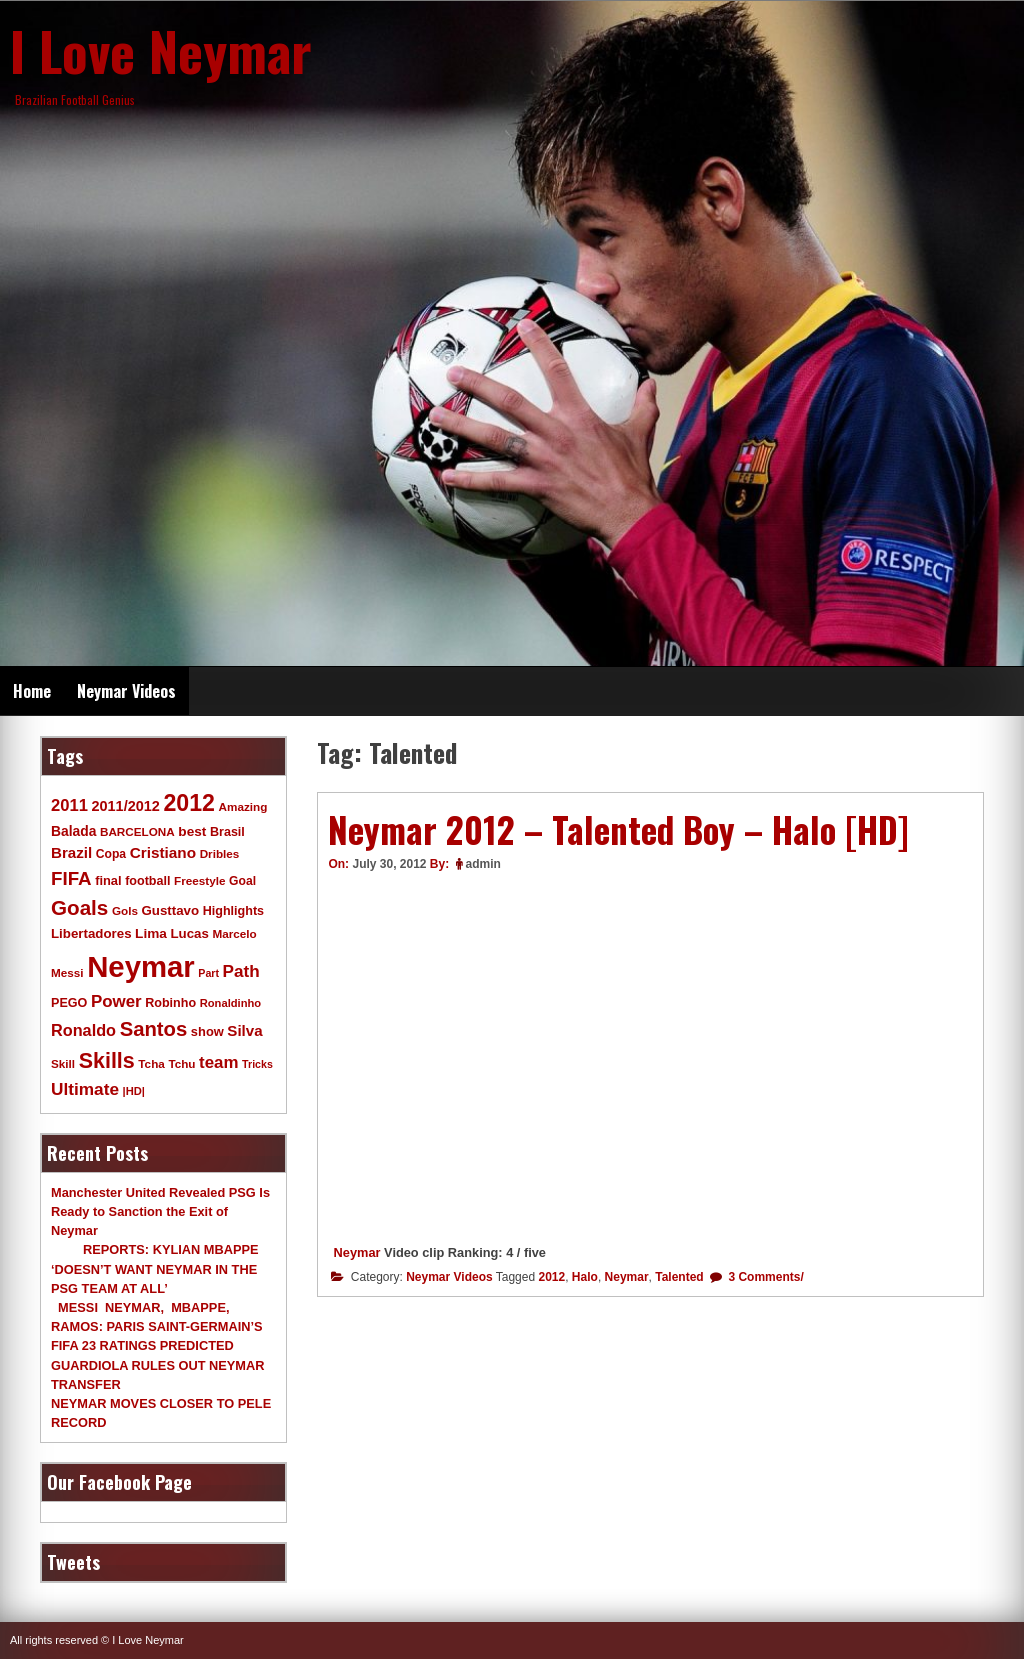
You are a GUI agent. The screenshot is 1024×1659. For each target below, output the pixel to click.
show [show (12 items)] (207, 1031)
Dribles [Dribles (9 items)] (220, 853)
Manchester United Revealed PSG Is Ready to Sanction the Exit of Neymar (160, 1211)
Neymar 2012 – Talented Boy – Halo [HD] (618, 829)
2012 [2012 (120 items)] (189, 803)
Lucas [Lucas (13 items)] (189, 933)
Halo (585, 1277)
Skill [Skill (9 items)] (63, 1063)
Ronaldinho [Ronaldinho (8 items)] (231, 1003)
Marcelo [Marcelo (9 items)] (234, 933)
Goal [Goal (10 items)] (242, 881)
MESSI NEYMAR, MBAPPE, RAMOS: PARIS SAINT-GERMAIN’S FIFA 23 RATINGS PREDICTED (157, 1326)
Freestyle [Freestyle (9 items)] (199, 880)
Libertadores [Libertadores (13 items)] (91, 933)
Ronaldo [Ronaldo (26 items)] (83, 1030)
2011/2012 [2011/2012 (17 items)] (125, 806)
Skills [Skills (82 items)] (107, 1061)
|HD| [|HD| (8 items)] (134, 1091)
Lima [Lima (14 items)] (151, 933)
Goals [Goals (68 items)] (79, 907)
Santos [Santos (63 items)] (154, 1029)
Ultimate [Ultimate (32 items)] (85, 1089)
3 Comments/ (764, 1277)
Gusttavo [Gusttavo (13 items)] (171, 910)
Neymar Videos (126, 691)
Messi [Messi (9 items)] (67, 972)
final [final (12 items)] (108, 880)
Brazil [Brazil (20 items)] (71, 852)
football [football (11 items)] (147, 881)
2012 (551, 1277)
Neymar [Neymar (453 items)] (141, 966)
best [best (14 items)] (192, 831)
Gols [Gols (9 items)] (125, 910)
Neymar (357, 1252)
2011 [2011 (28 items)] (69, 805)
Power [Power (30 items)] (116, 1001)
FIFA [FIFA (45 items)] (71, 878)
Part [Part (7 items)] (208, 973)
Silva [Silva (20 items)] (244, 1030)
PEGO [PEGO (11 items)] (69, 1003)
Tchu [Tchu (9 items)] (181, 1063)
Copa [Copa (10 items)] (111, 854)
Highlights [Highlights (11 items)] (233, 911)
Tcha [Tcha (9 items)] (151, 1063)
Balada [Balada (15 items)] (73, 831)
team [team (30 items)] (218, 1062)
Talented (679, 1277)
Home (32, 691)
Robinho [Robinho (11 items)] (170, 1003)
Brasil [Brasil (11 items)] (227, 832)
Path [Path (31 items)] (241, 971)
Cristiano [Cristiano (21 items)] (163, 852)
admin (483, 864)
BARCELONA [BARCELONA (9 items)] (137, 831)
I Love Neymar (161, 50)
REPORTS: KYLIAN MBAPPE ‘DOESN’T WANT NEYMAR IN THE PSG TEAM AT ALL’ (155, 1268)
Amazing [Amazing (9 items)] (243, 806)
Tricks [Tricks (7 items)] (257, 1064)
